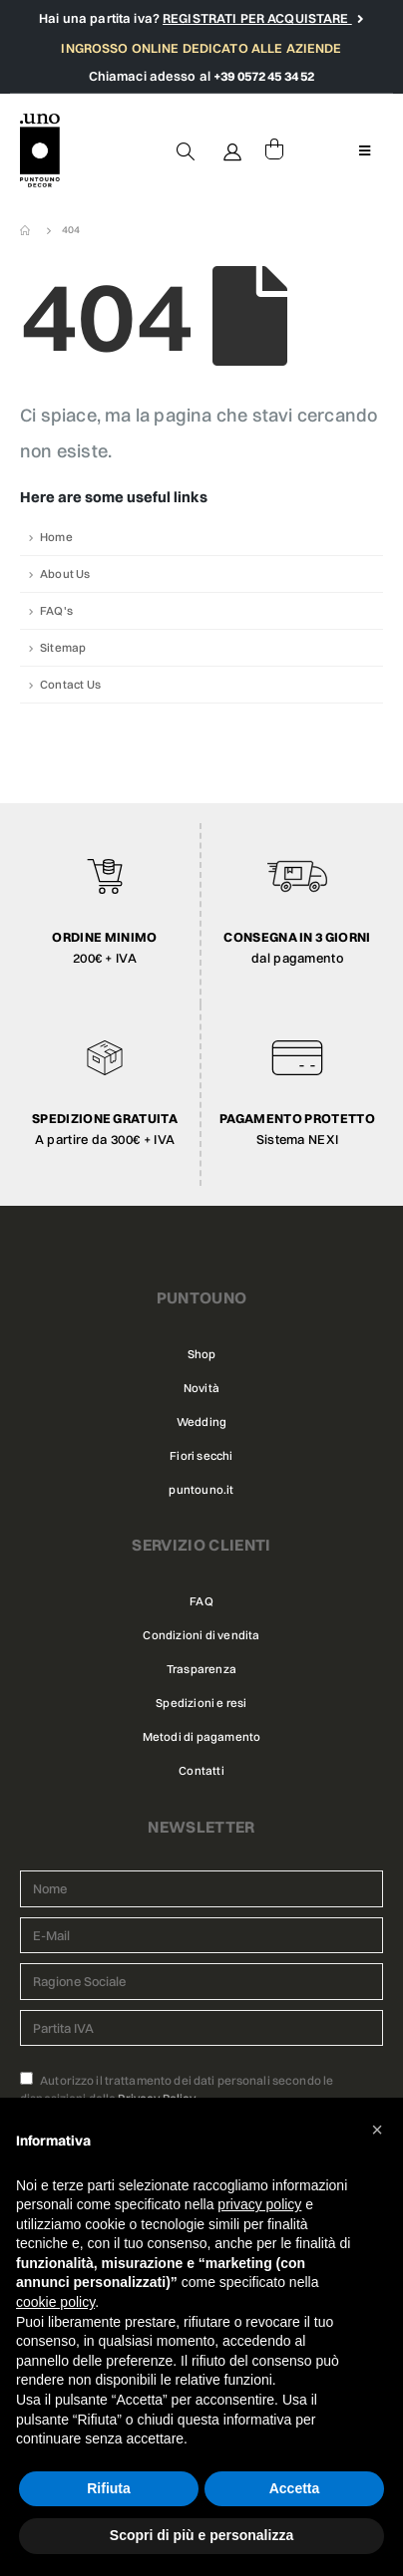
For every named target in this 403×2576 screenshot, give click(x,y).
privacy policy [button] (259, 2204)
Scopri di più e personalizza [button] (201, 2535)
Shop (202, 1354)
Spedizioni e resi (201, 1703)
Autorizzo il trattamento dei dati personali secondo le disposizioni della (176, 2089)
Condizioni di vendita (201, 1635)
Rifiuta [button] (109, 2488)
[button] (377, 2130)
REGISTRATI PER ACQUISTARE (257, 18)
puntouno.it (201, 1490)
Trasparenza (201, 1669)
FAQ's (56, 611)
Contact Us (70, 685)
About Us (65, 574)
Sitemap (63, 648)
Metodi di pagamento (202, 1737)
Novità (201, 1388)
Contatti (201, 1771)
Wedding (201, 1422)
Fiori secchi (201, 1456)
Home (56, 537)
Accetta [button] (294, 2488)
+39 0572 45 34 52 (263, 76)
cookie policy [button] (55, 2302)
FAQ (201, 1601)
